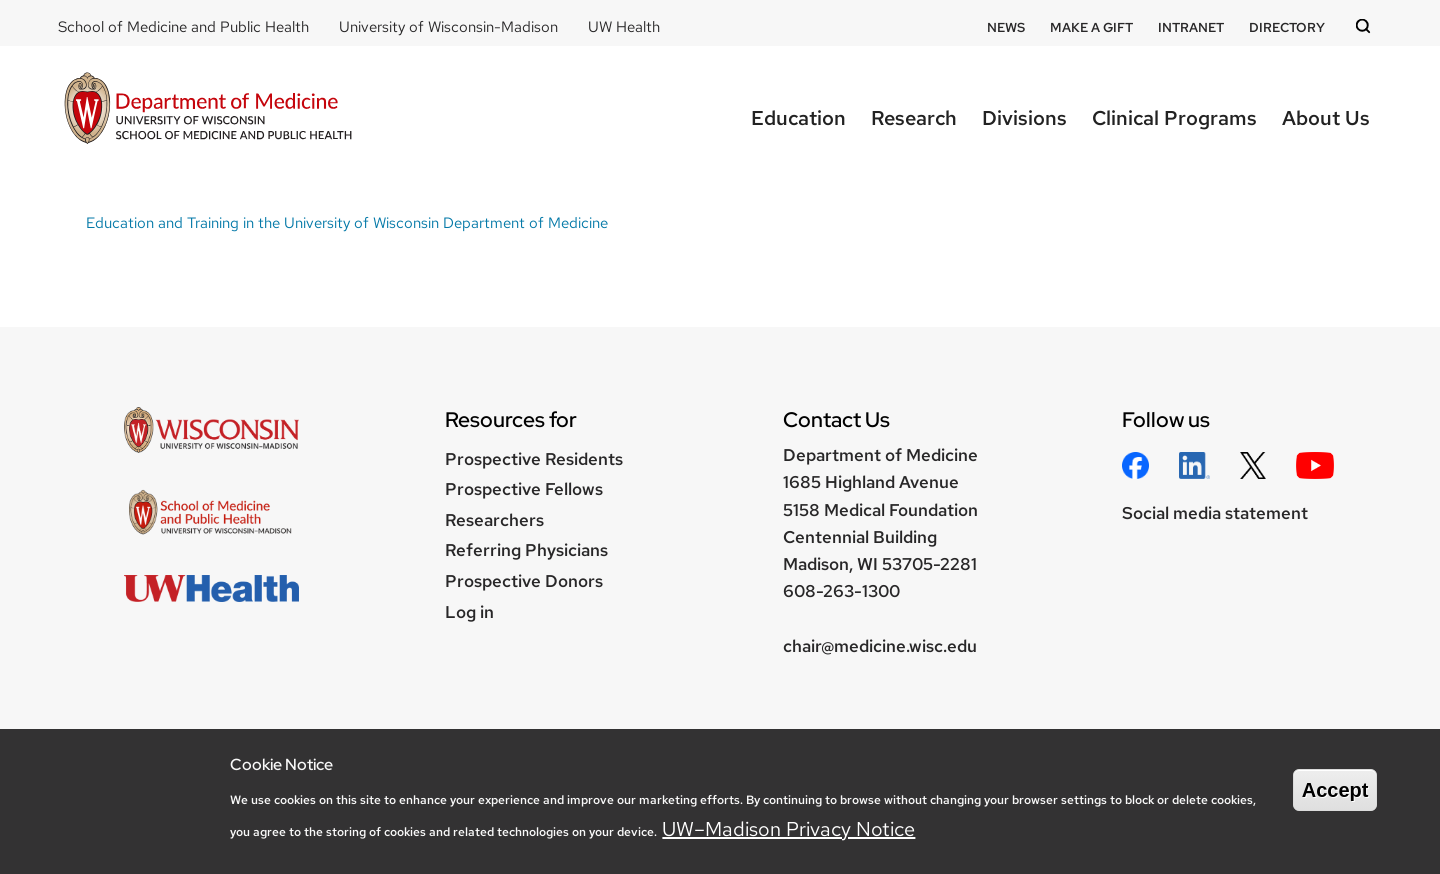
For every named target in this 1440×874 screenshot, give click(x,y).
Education (798, 118)
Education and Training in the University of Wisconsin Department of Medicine (347, 223)
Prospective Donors (524, 581)
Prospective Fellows (524, 489)
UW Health (624, 27)
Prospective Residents (534, 459)
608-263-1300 (841, 591)
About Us (1326, 118)
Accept (1335, 790)
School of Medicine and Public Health (183, 27)
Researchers (494, 520)
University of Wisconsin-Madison (448, 27)
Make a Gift (1091, 27)
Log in (469, 612)
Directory (1287, 27)
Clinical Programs (1174, 118)
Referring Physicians (526, 550)
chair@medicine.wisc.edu (880, 646)
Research (914, 118)
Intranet (1191, 27)
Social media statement (1215, 513)
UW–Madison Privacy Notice (788, 829)
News (1006, 27)
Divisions (1024, 118)
